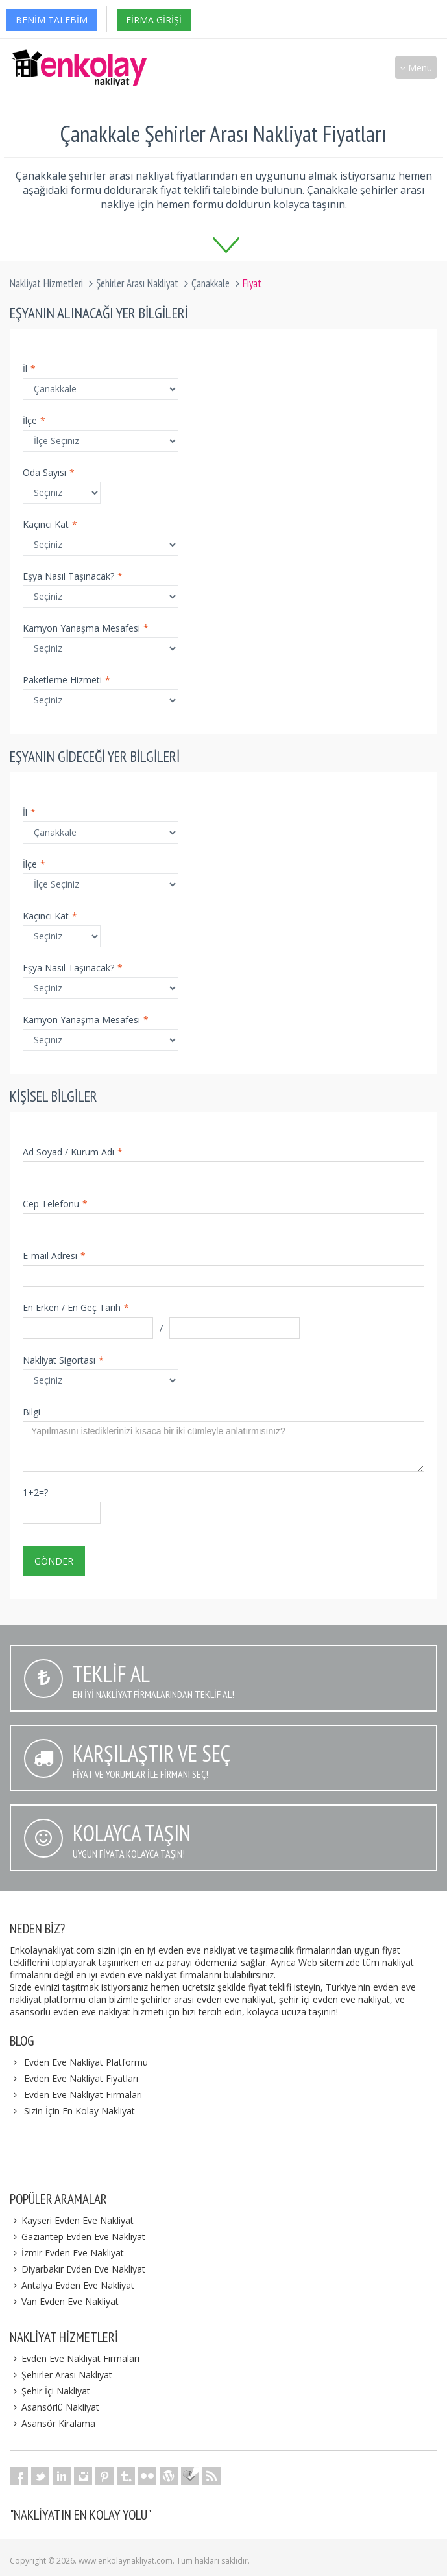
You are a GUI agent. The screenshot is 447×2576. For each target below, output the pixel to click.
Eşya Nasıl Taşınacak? (73, 576)
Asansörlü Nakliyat (54, 2407)
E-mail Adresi (54, 1255)
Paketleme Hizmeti (66, 680)
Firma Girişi (154, 20)
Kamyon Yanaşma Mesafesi (86, 628)
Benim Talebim (52, 20)
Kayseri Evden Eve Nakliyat (72, 2220)
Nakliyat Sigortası (63, 1360)
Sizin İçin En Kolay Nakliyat (79, 2111)
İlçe (34, 420)
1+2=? (35, 1492)
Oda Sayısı (49, 472)
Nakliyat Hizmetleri (46, 283)
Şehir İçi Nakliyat (50, 2391)
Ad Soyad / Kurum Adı (73, 1152)
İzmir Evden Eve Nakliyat (67, 2253)
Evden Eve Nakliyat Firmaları (83, 2094)
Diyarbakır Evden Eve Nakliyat (77, 2269)
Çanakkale (210, 283)
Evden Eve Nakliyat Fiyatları (81, 2078)
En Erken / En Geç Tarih (76, 1307)
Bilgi (31, 1412)
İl (29, 368)
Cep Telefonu (55, 1204)
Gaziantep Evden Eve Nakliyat (77, 2236)
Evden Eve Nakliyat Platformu (86, 2062)
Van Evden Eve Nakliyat (64, 2301)
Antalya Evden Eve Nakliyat (72, 2285)
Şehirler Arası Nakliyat (137, 283)
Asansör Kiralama (52, 2423)
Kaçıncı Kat (50, 524)
